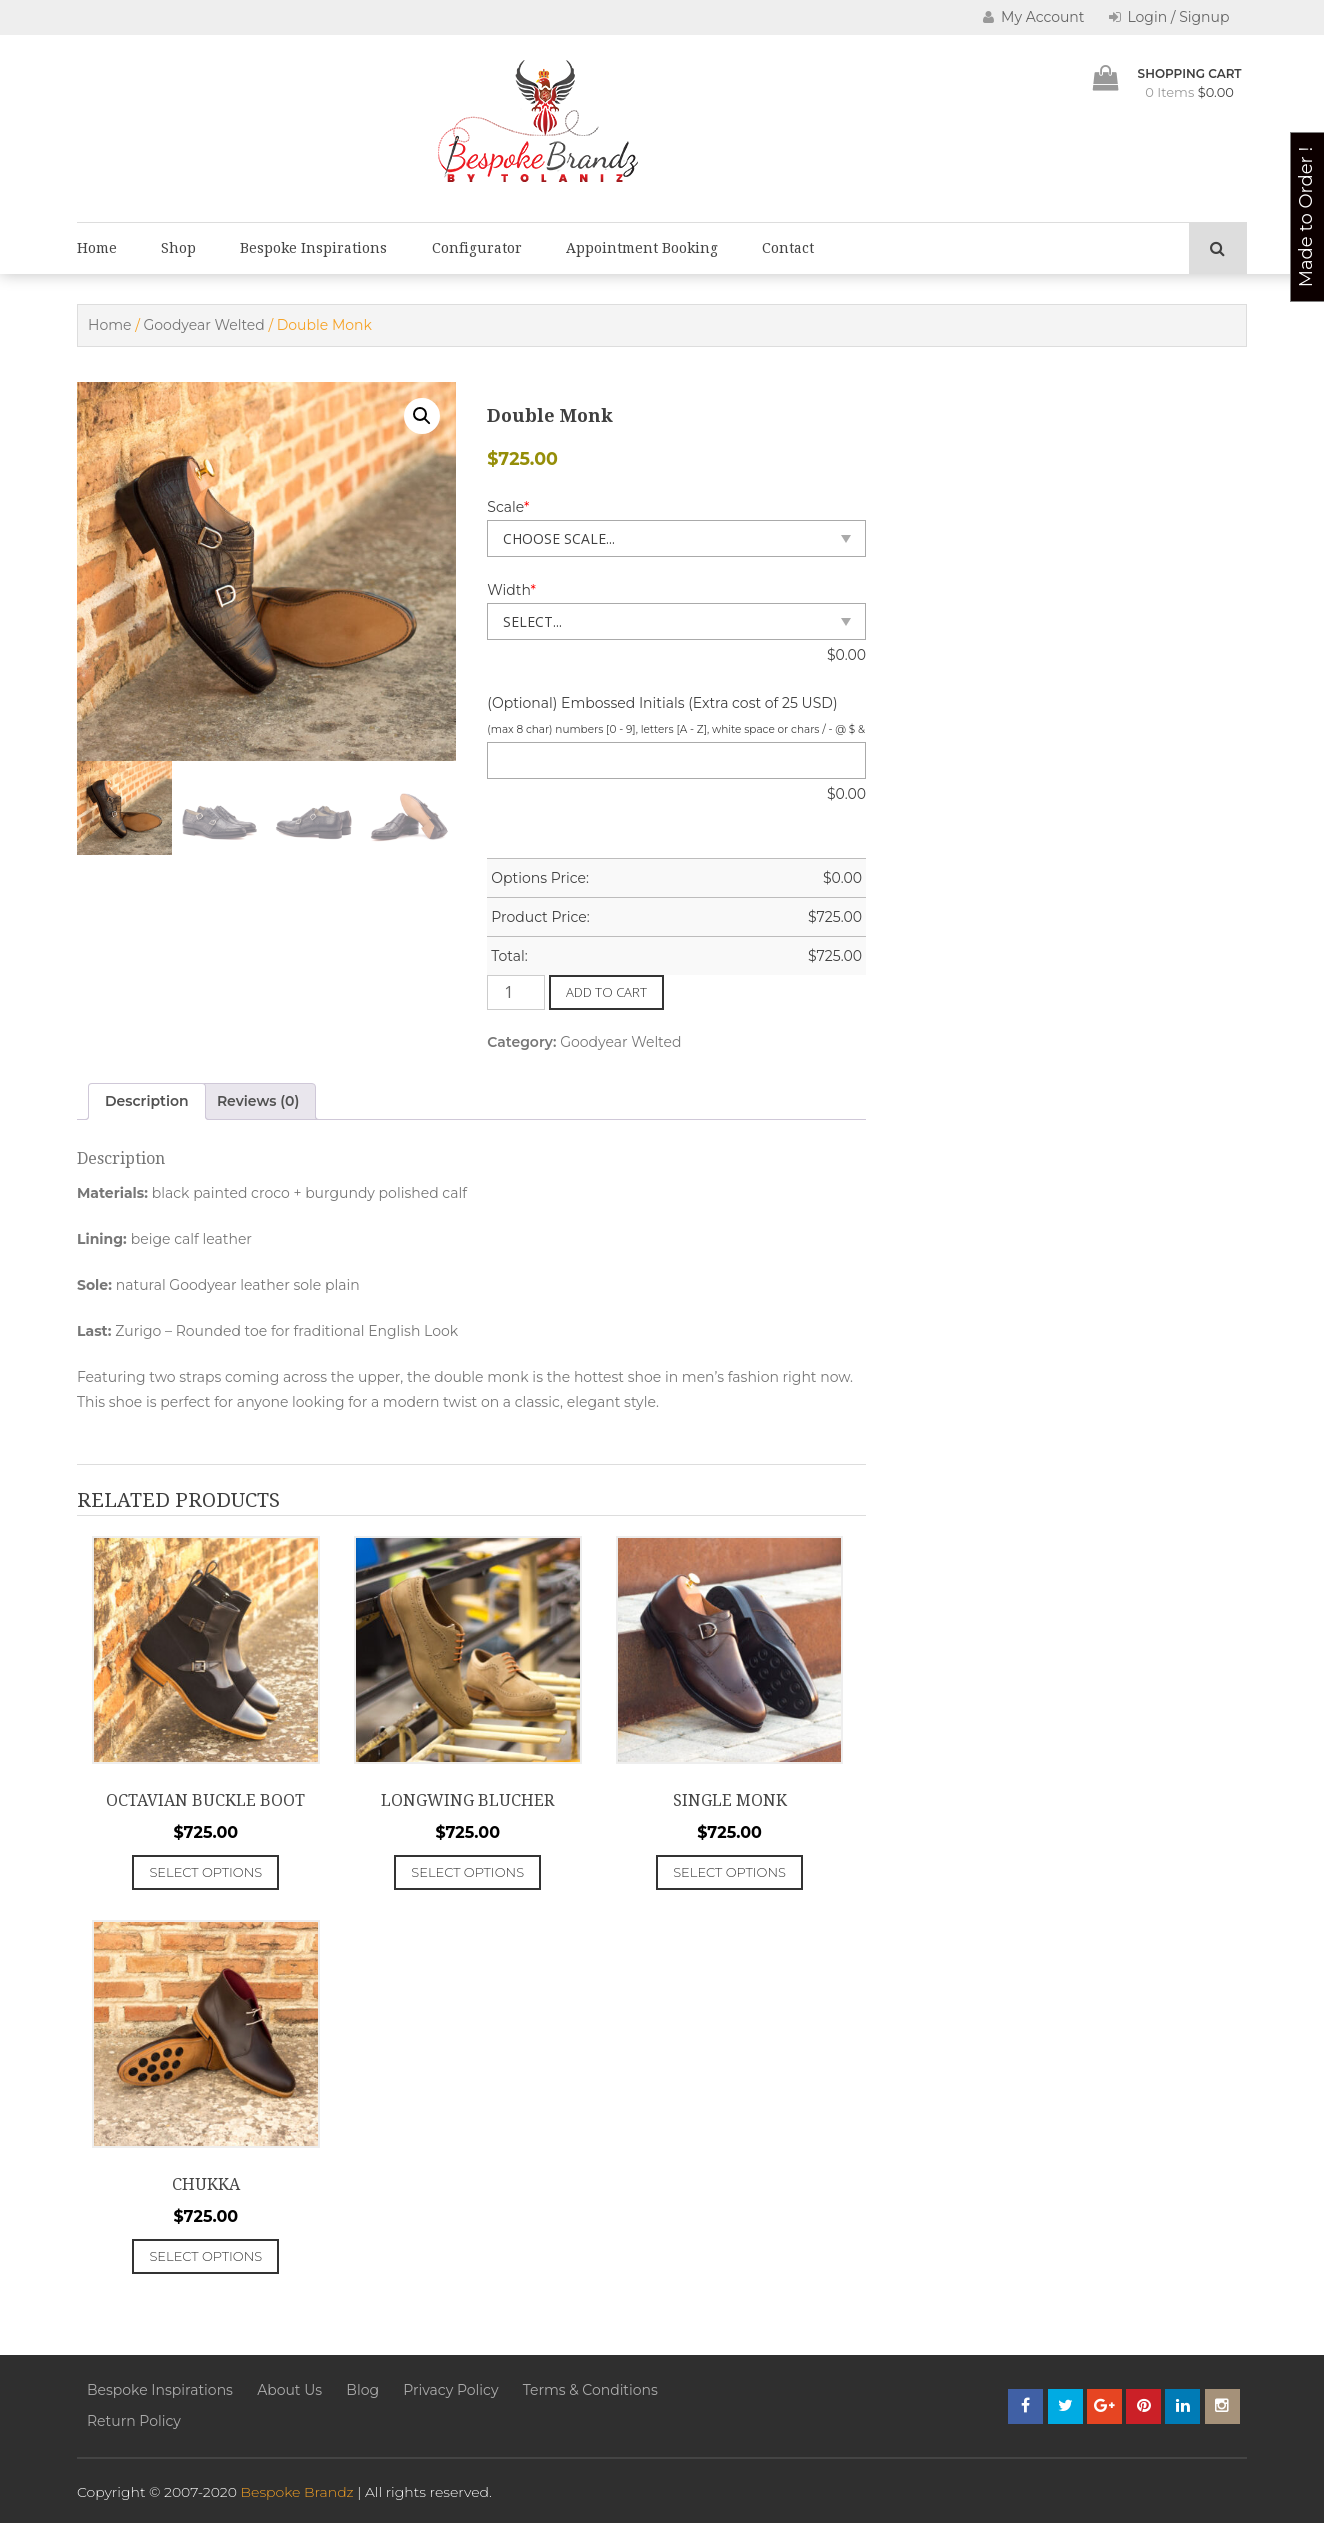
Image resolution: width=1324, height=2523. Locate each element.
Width (511, 590)
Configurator (477, 248)
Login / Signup (1169, 17)
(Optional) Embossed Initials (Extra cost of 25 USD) (662, 703)
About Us (289, 2390)
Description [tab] (147, 1101)
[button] (422, 416)
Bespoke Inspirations (313, 248)
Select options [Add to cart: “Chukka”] (205, 2256)
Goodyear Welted (204, 325)
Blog (362, 2390)
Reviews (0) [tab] (258, 1101)
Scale (508, 507)
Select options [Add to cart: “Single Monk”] (729, 1872)
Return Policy (134, 2421)
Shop (178, 248)
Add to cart (606, 992)
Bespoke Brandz (297, 2492)
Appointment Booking (642, 248)
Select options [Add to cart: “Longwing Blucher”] (467, 1872)
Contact (788, 248)
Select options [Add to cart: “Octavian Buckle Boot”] (205, 1872)
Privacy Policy (450, 2390)
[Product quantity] (516, 992)
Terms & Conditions (590, 2390)
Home (97, 248)
